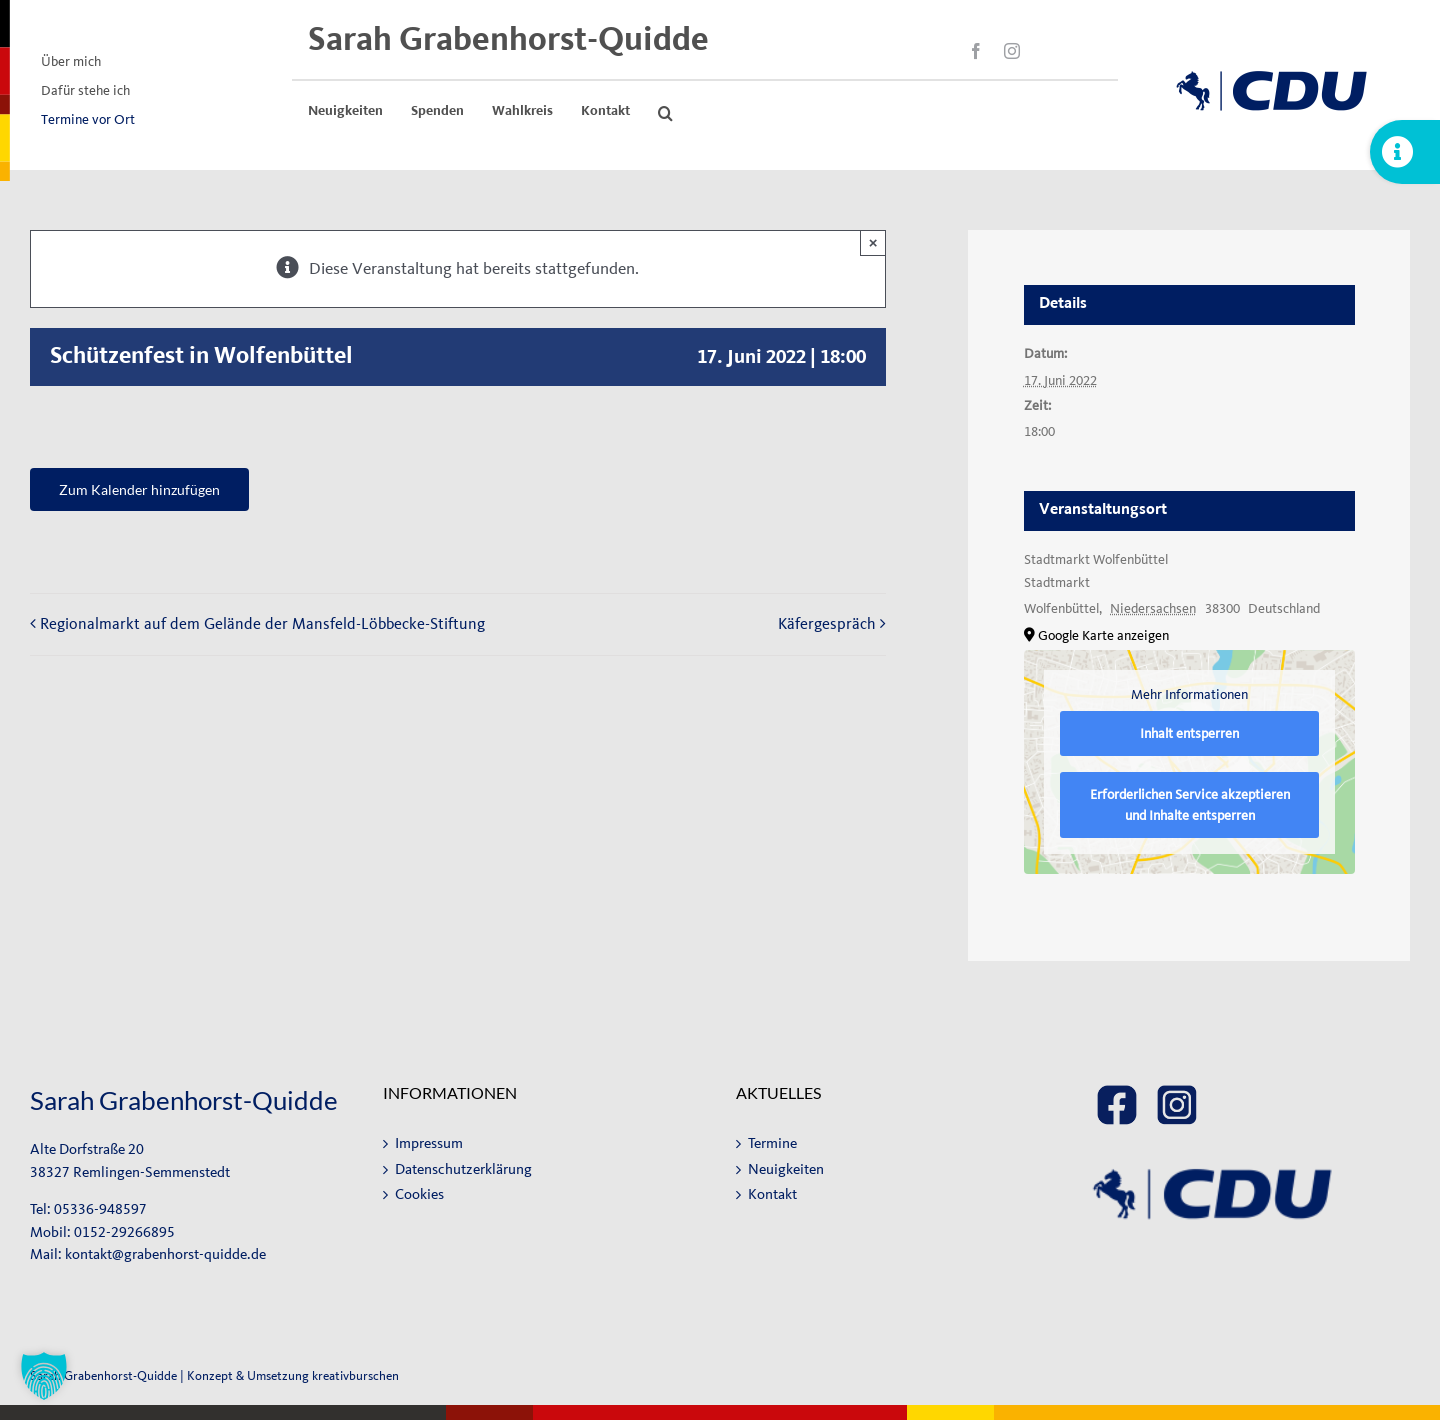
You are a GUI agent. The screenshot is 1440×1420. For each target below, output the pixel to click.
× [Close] (873, 242)
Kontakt (772, 1194)
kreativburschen (355, 1375)
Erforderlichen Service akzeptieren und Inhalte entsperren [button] (1189, 805)
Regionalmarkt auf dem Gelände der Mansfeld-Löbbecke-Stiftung (262, 623)
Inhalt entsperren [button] (1189, 733)
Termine (772, 1143)
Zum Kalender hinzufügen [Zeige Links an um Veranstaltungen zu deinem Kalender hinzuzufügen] (139, 489)
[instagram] (1012, 51)
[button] (665, 113)
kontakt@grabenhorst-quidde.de (165, 1254)
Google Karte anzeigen (1103, 635)
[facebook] (976, 51)
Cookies (419, 1194)
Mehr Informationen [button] (1189, 694)
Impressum (429, 1143)
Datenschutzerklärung (463, 1169)
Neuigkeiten (786, 1169)
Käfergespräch (827, 623)
